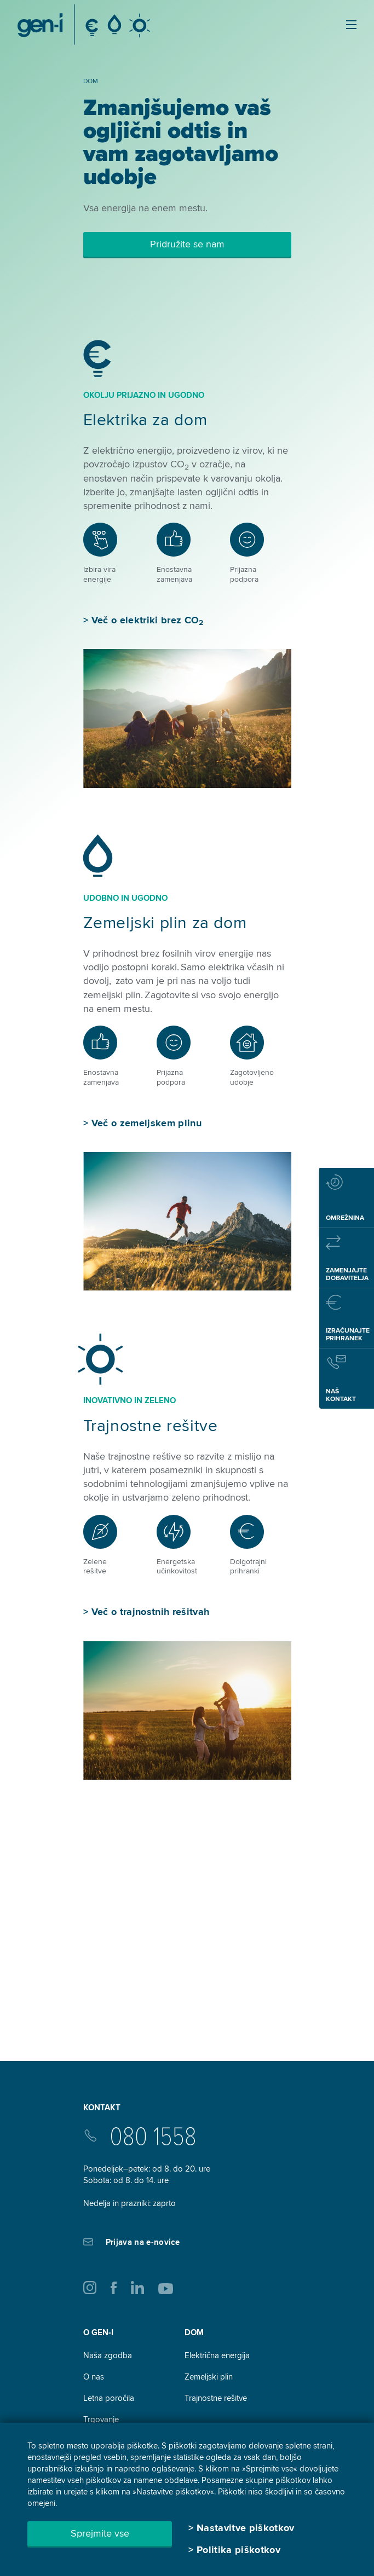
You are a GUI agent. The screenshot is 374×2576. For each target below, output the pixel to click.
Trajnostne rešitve (150, 1426)
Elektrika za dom (145, 420)
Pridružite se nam (187, 244)
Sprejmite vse (100, 2533)
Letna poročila (108, 2398)
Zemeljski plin (209, 2377)
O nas (93, 2377)
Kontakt (101, 2107)
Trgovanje (101, 2419)
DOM (194, 2332)
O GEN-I (98, 2332)
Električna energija (217, 2355)
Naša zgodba (107, 2355)
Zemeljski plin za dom (165, 923)
